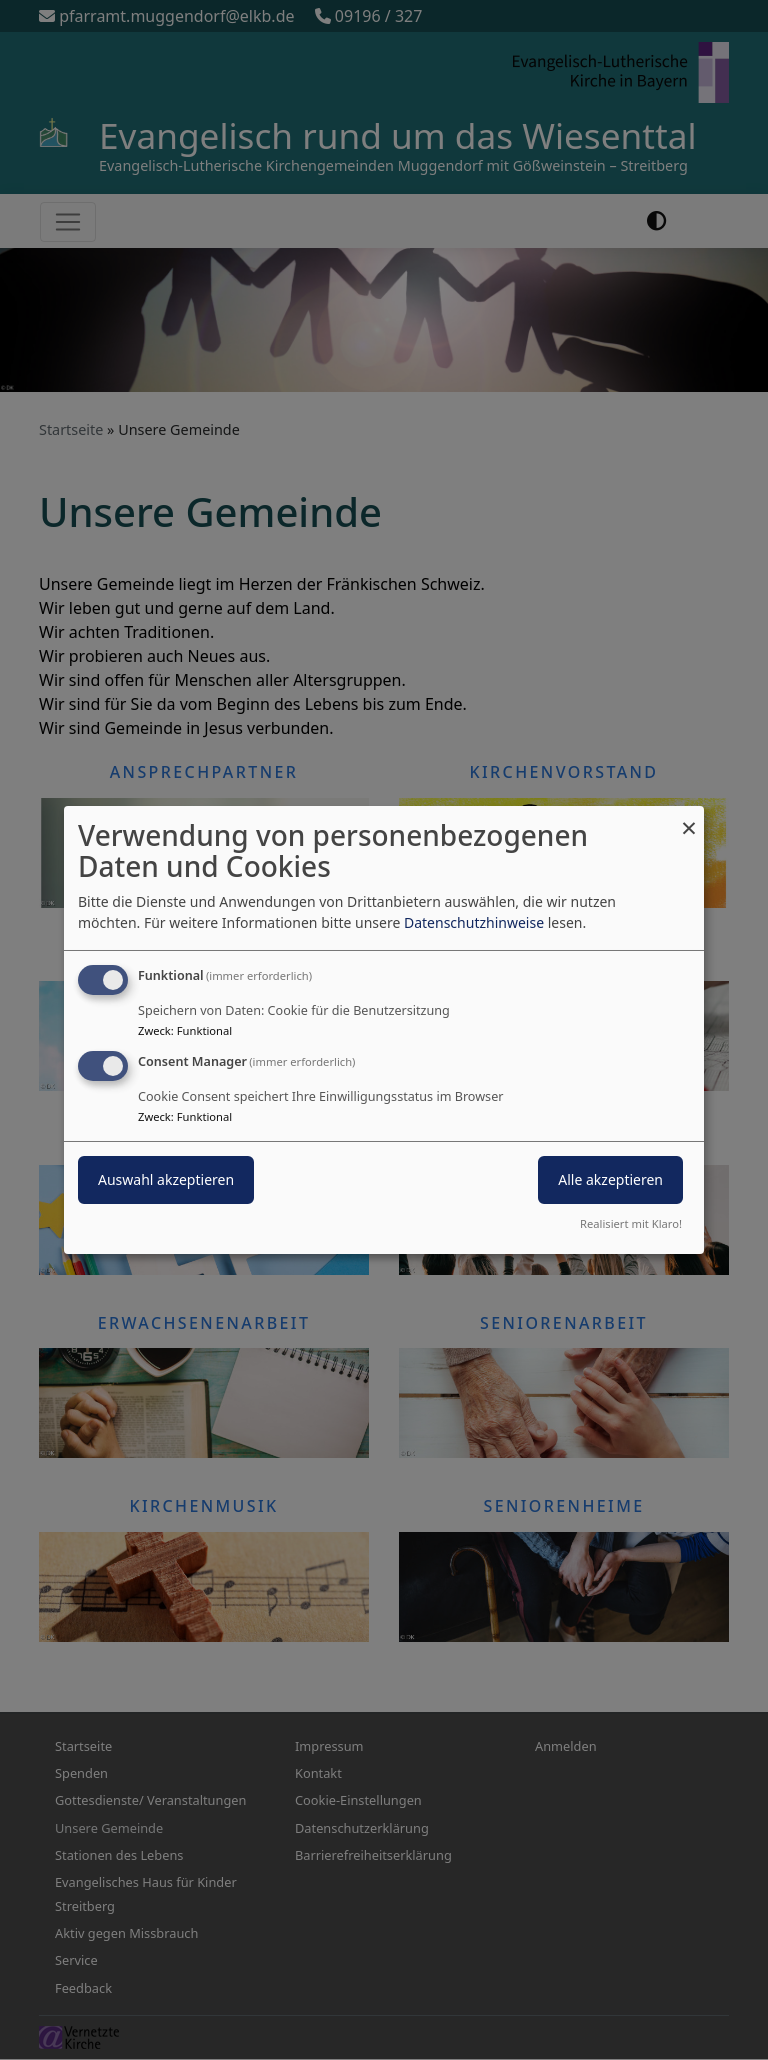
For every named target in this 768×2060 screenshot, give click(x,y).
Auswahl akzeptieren (166, 1179)
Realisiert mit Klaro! (631, 1223)
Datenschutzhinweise (474, 922)
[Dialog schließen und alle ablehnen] (689, 818)
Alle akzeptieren (610, 1179)
